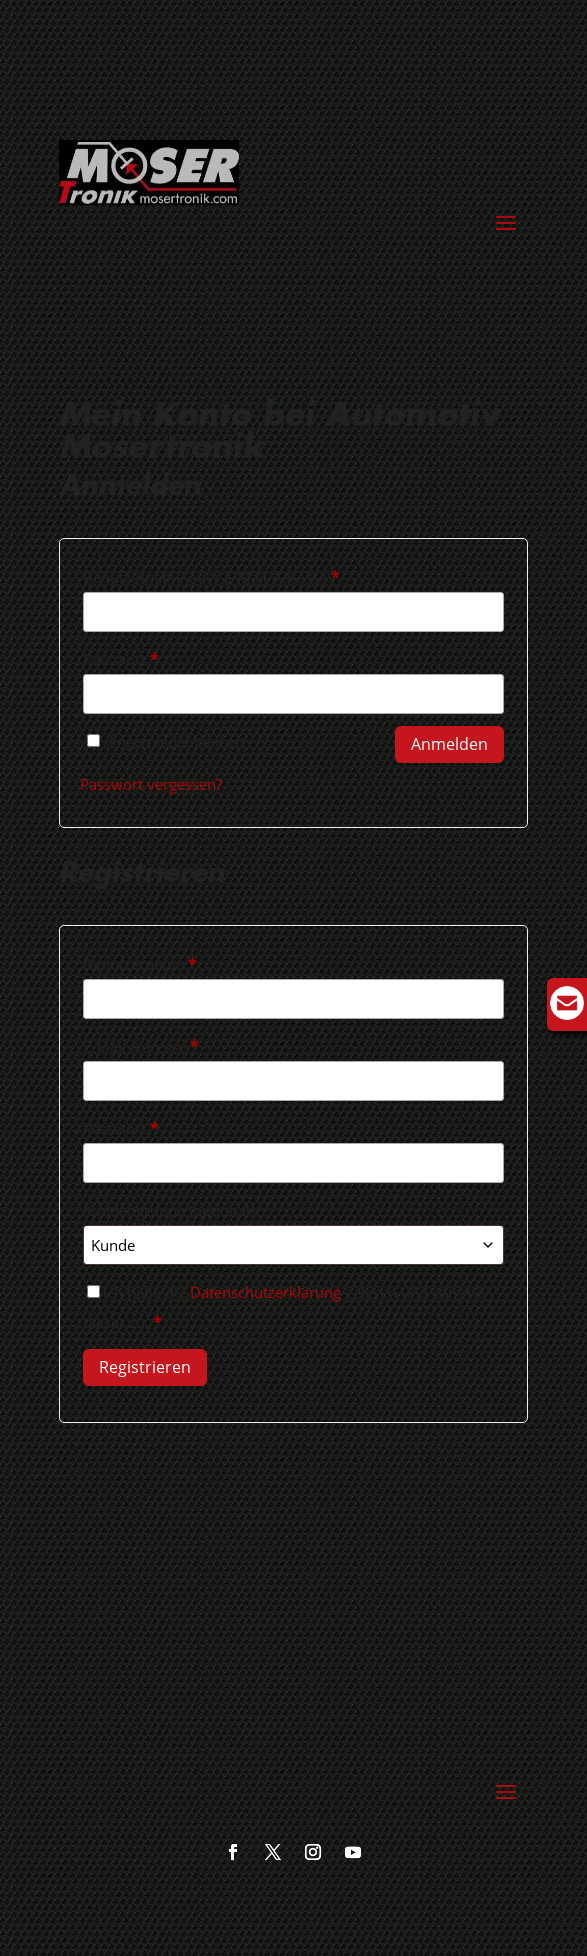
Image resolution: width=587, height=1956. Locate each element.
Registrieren (145, 1367)
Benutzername (179, 961)
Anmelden (449, 744)
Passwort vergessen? (151, 784)
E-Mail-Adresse (180, 1043)
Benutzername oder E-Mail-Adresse (251, 574)
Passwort (160, 656)
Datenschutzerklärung (265, 1292)
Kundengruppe (168, 1210)
